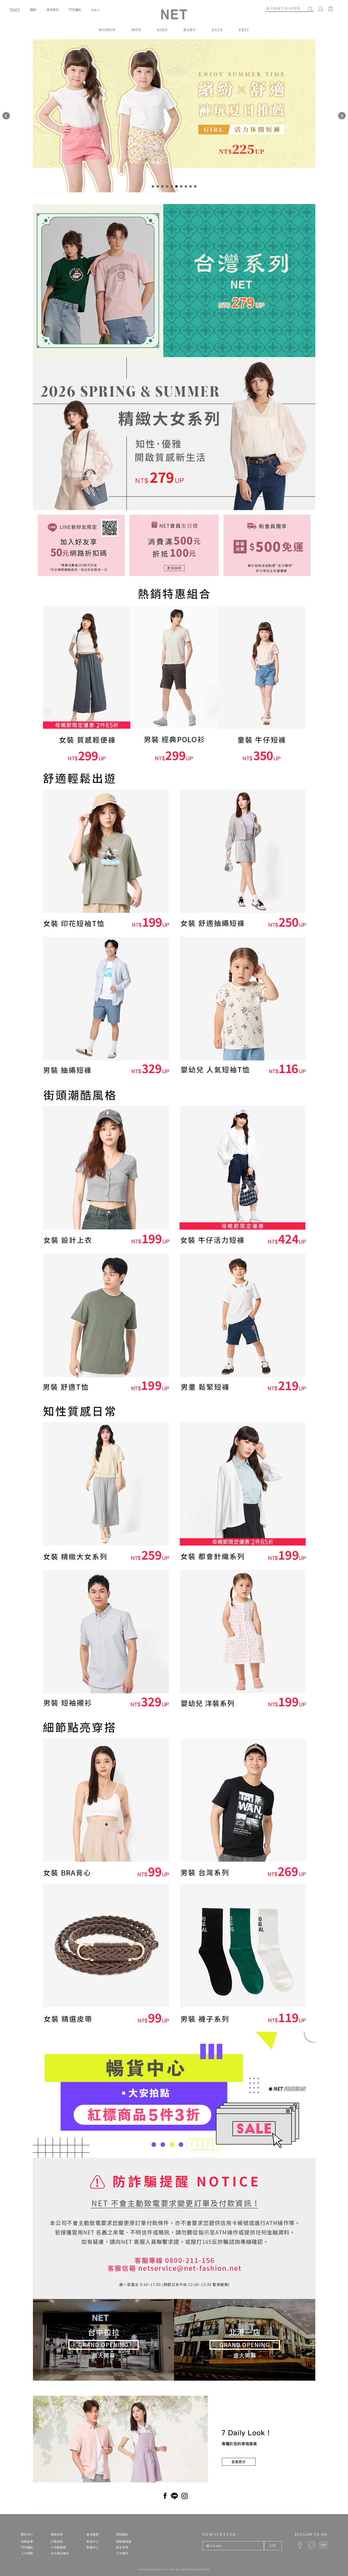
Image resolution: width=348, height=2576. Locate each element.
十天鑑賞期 (58, 2547)
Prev (6, 116)
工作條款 (122, 2553)
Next (342, 116)
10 (195, 186)
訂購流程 (57, 2541)
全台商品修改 (60, 2553)
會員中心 (92, 2541)
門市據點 (75, 10)
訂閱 (273, 2546)
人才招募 (27, 2553)
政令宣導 (122, 2547)
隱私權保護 (123, 2541)
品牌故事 (27, 2541)
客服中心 (92, 2547)
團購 (33, 10)
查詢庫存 (53, 10)
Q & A (95, 10)
